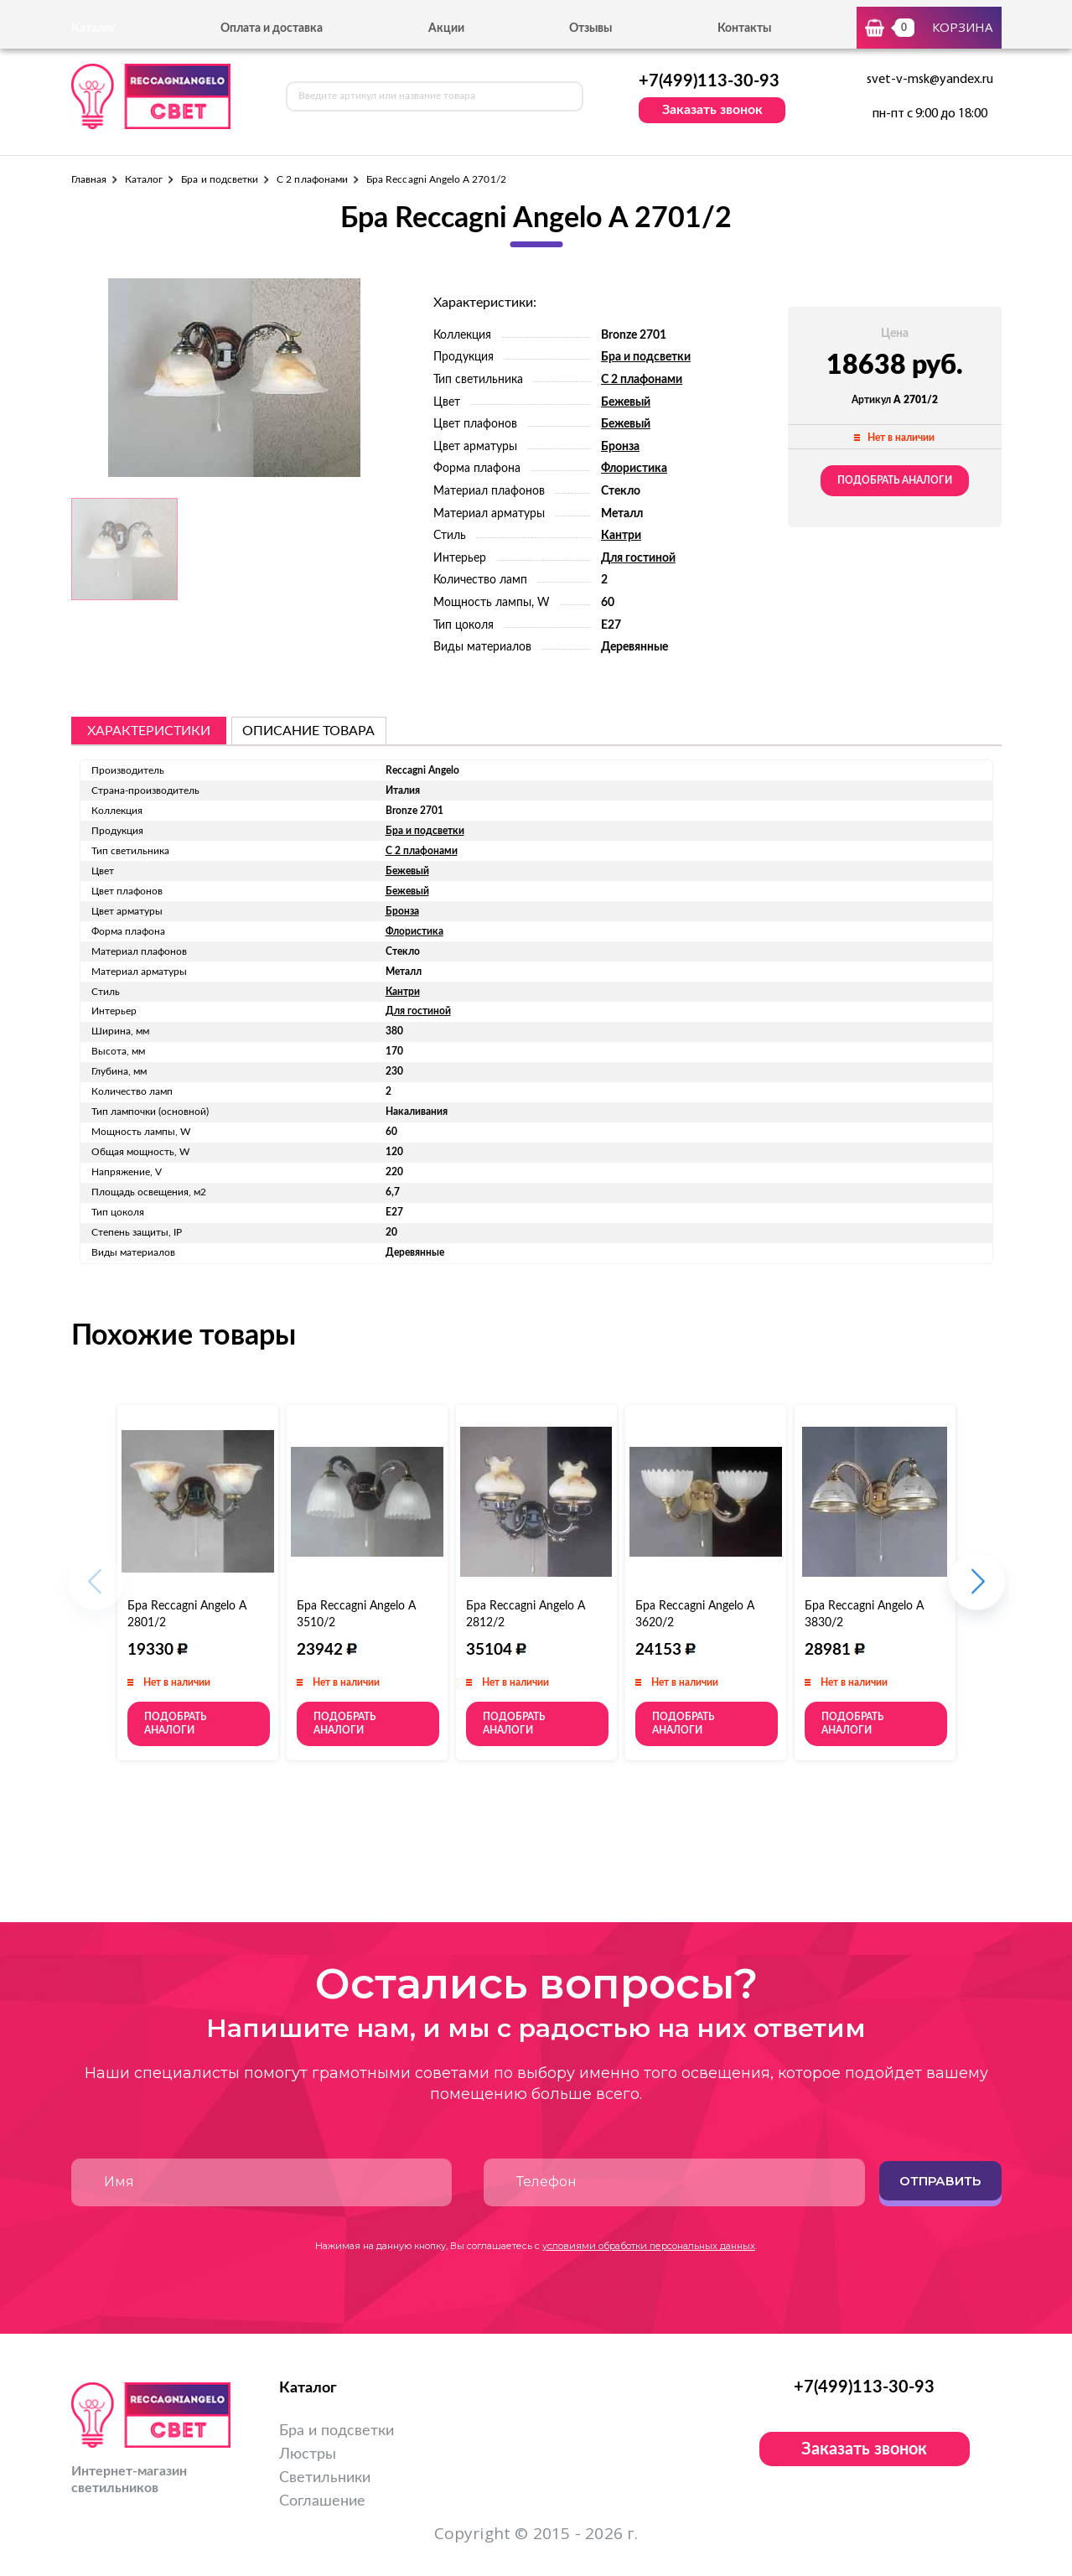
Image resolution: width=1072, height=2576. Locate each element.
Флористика (634, 468)
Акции (446, 28)
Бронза (620, 447)
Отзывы (590, 28)
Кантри (621, 536)
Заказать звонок (712, 110)
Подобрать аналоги (894, 480)
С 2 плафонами (312, 179)
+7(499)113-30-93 (709, 81)
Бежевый (625, 402)
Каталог (144, 179)
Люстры (307, 2454)
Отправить (940, 2181)
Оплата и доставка (271, 28)
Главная (88, 179)
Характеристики (148, 731)
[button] (976, 1589)
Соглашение (322, 2501)
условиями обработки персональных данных (648, 2246)
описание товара (308, 731)
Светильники (324, 2477)
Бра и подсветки (219, 179)
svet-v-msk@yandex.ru (930, 79)
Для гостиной (638, 558)
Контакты (744, 28)
